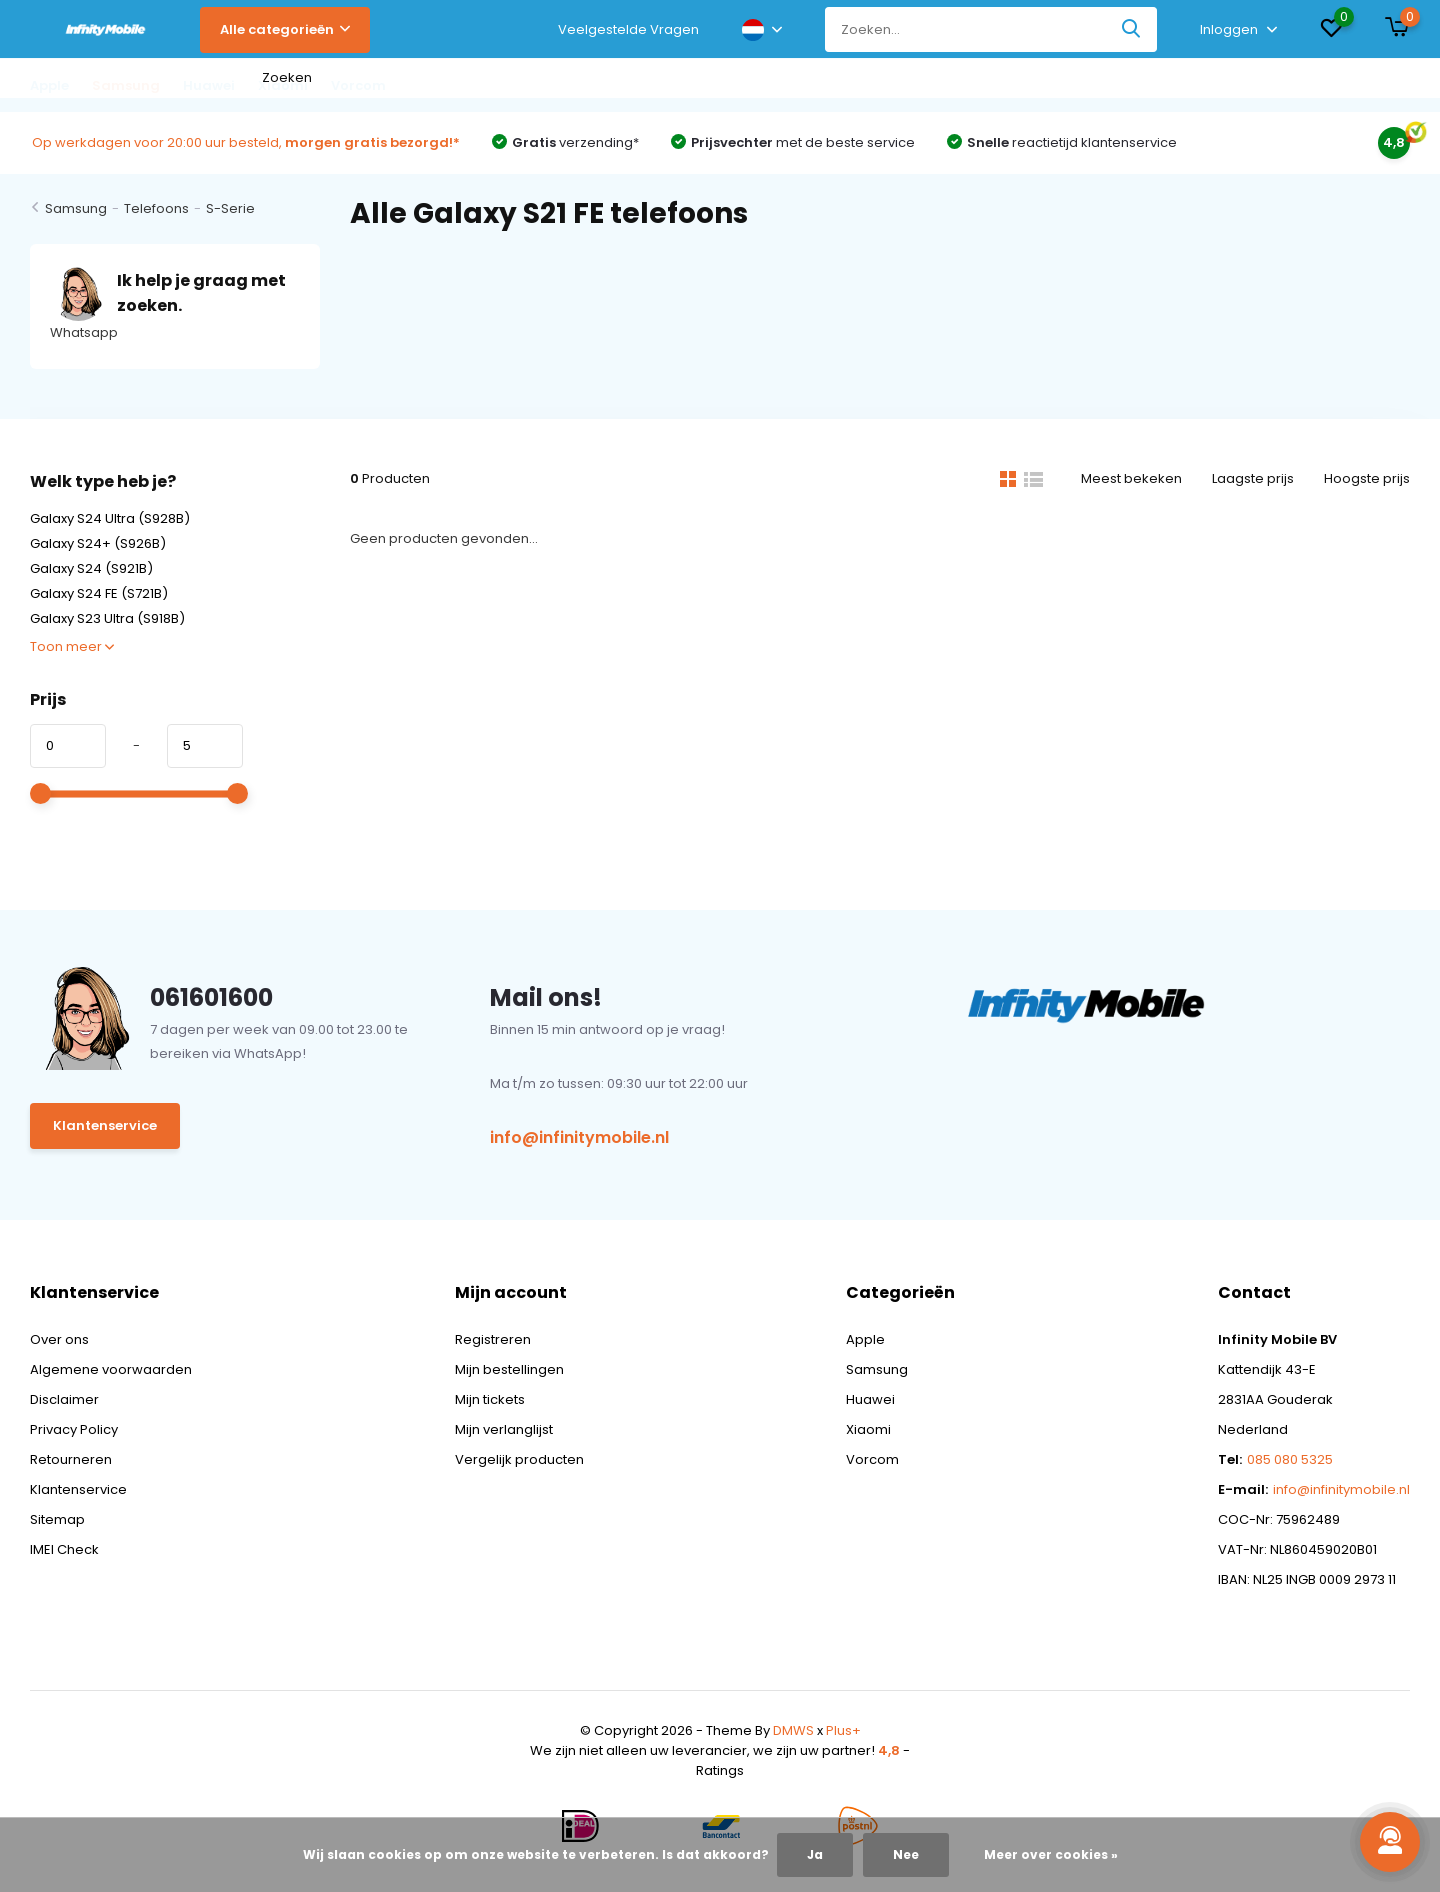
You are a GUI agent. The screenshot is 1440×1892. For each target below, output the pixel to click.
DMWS (793, 1730)
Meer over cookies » (1051, 1854)
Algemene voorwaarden (111, 1369)
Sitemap (57, 1519)
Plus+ (843, 1730)
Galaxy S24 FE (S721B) (99, 593)
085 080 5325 (1290, 1459)
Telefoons (156, 208)
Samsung (76, 208)
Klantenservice (105, 1125)
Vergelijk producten (519, 1459)
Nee (906, 1854)
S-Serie (230, 208)
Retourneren (71, 1459)
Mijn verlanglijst (504, 1429)
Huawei (870, 1399)
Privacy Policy (74, 1429)
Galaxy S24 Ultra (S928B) (110, 518)
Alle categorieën (285, 29)
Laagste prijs (1253, 478)
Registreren (493, 1339)
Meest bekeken (1131, 478)
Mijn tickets (490, 1399)
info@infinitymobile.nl (579, 1137)
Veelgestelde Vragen (628, 29)
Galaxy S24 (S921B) (91, 568)
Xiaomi (868, 1429)
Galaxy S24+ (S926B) (98, 543)
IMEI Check (64, 1549)
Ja (815, 1854)
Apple (865, 1339)
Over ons (59, 1339)
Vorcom (872, 1459)
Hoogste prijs (1367, 478)
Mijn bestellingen (509, 1369)
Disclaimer (64, 1399)
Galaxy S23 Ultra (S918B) (107, 618)
